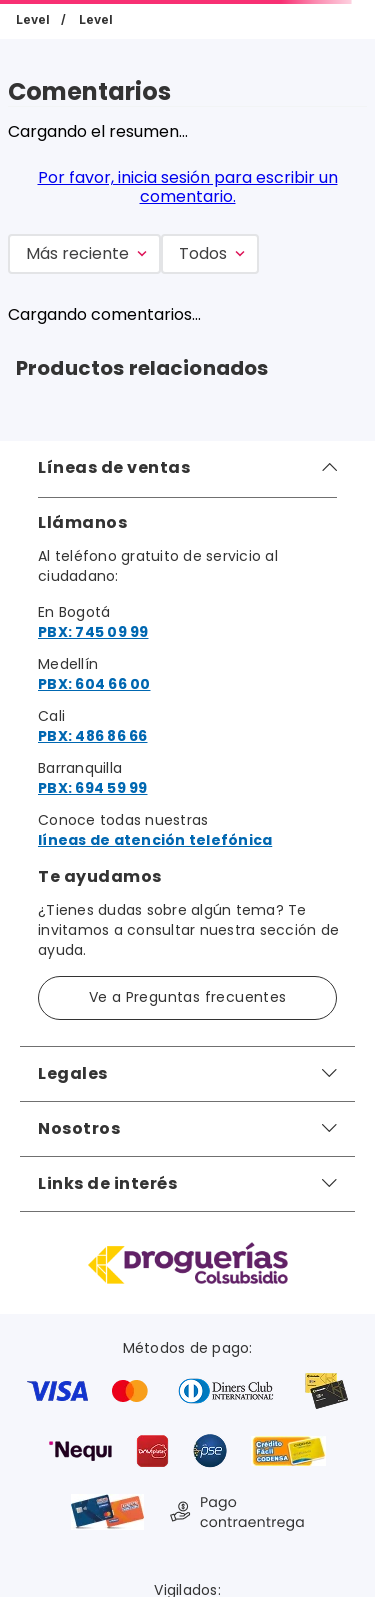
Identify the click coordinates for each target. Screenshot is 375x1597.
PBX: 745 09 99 (93, 632)
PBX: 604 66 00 (94, 684)
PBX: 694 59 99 (93, 788)
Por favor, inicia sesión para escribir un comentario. (188, 186)
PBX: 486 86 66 (93, 736)
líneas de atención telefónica (155, 840)
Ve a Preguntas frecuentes (188, 997)
